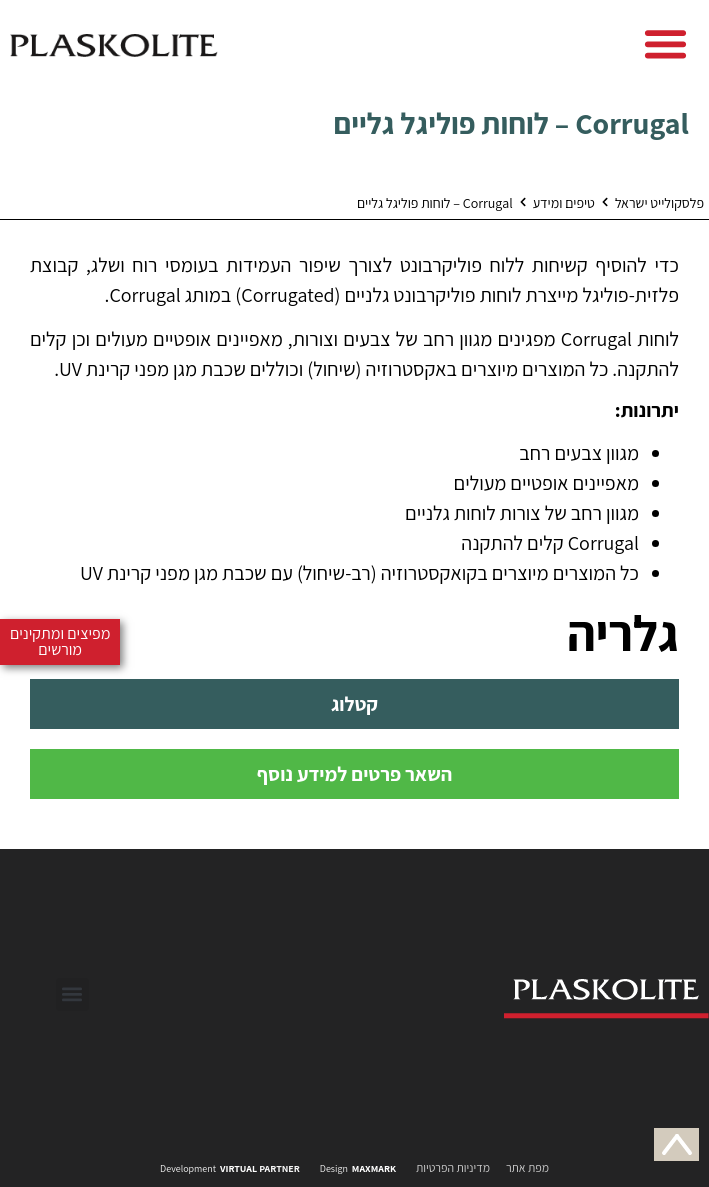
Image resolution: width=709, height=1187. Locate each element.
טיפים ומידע (564, 203)
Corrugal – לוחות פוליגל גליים (511, 123)
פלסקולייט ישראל (659, 203)
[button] (666, 44)
